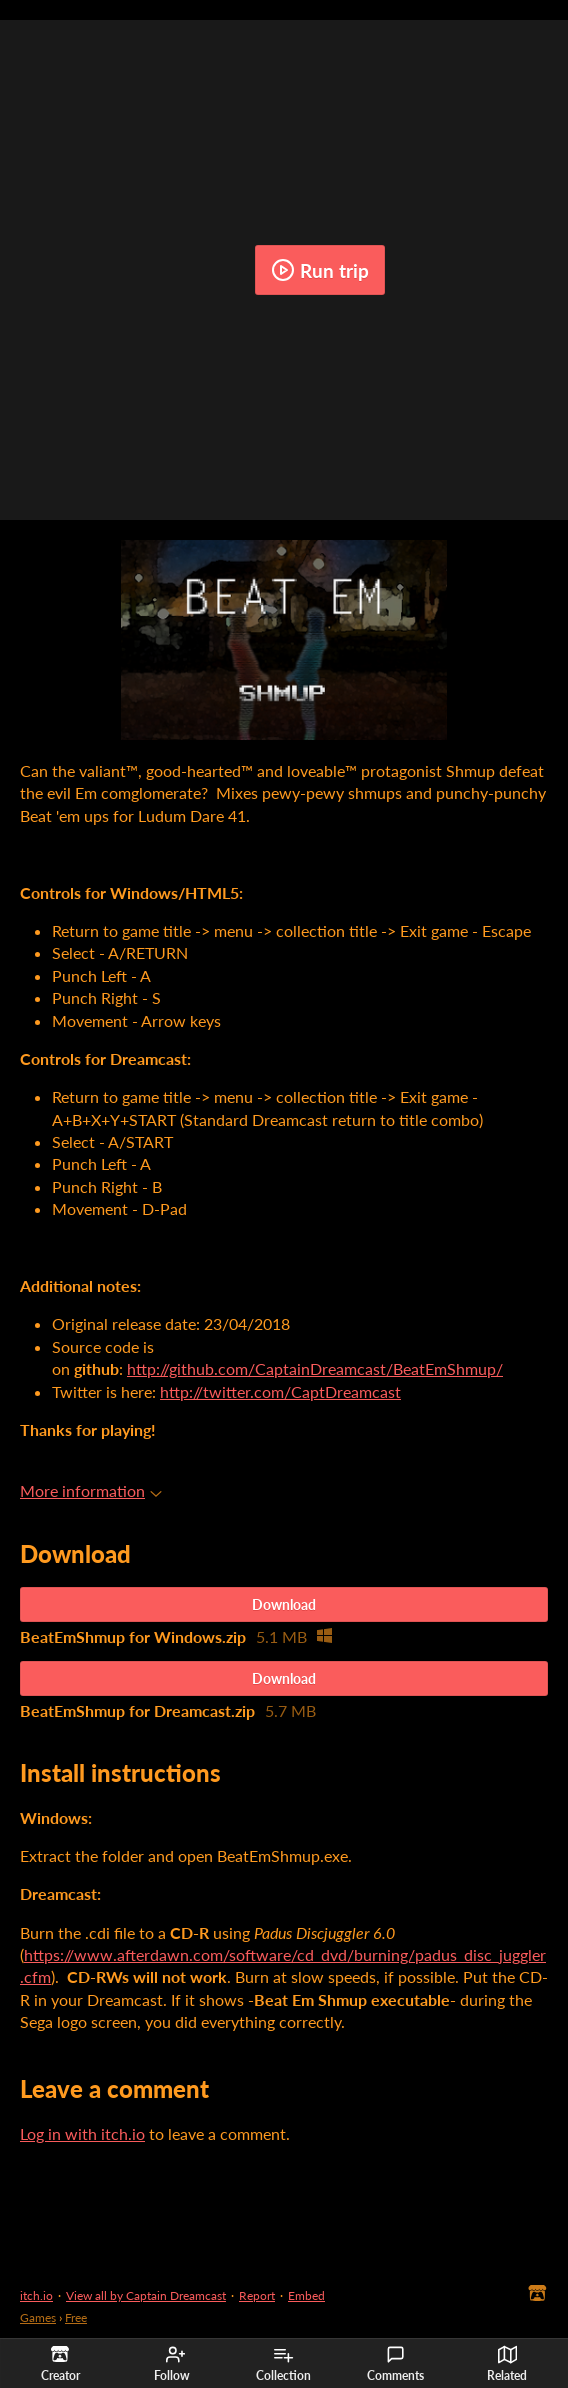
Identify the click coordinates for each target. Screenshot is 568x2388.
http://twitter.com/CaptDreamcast (280, 1391)
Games (38, 2317)
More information (91, 1490)
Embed (306, 2295)
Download (284, 1604)
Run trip (320, 270)
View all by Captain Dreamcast (146, 2295)
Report (257, 2295)
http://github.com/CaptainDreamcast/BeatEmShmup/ (315, 1368)
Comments (395, 2364)
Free (76, 2317)
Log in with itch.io (82, 2133)
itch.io (36, 2295)
